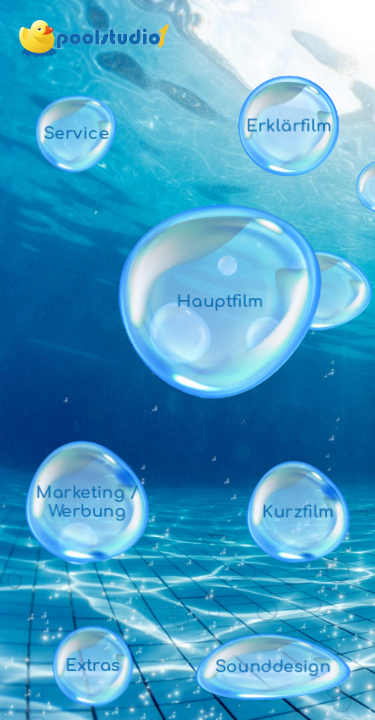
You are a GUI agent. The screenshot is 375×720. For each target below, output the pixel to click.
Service (75, 133)
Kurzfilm (297, 511)
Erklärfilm (289, 125)
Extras (92, 665)
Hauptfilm (220, 301)
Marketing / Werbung (87, 501)
